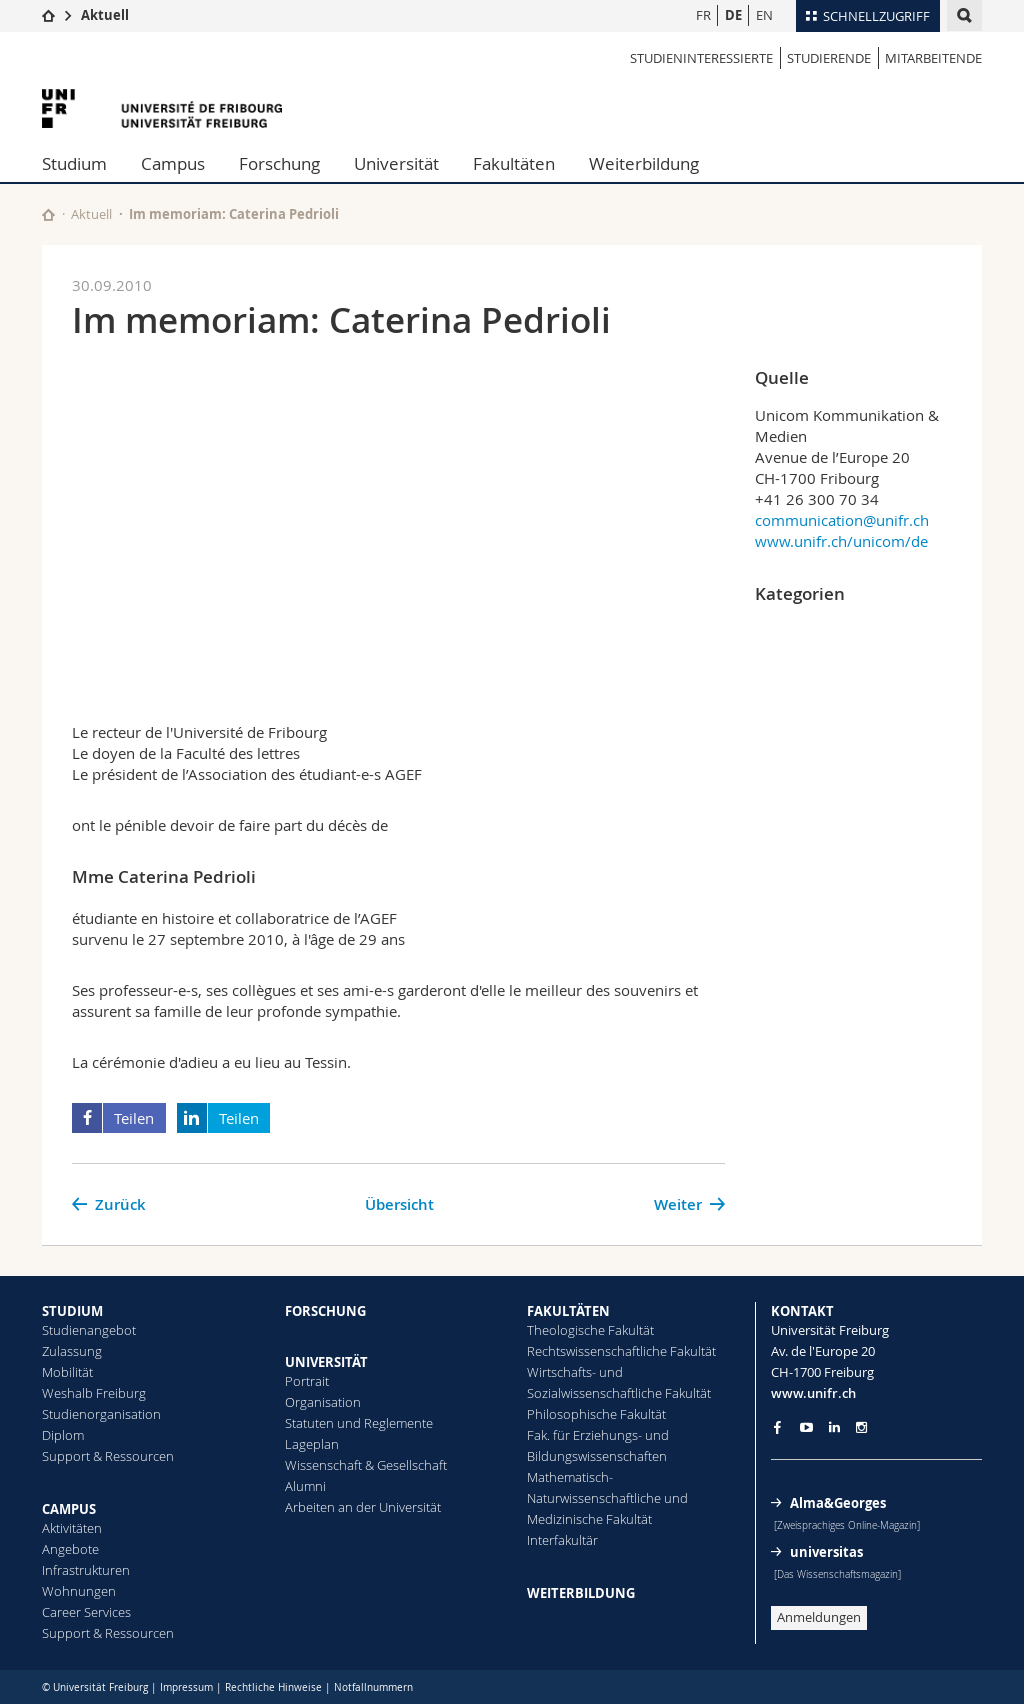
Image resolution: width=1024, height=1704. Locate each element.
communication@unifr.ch (842, 520)
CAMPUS (69, 1509)
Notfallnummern (373, 1687)
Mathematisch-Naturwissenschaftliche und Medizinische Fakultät (607, 1498)
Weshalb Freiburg (94, 1393)
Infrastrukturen (86, 1570)
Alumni (305, 1486)
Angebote (70, 1549)
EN (764, 15)
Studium (74, 163)
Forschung (279, 163)
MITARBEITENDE (933, 58)
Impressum (186, 1687)
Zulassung (72, 1351)
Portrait (307, 1381)
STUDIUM (72, 1311)
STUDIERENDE (829, 58)
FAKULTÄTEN (568, 1311)
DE (733, 15)
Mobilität (67, 1372)
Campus (173, 163)
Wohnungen (79, 1591)
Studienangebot (89, 1330)
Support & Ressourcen (108, 1456)
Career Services (86, 1612)
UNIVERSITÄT (326, 1362)
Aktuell (105, 15)
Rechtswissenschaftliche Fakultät (621, 1351)
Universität (396, 163)
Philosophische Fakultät (596, 1414)
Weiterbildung (644, 163)
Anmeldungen (819, 1617)
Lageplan (312, 1444)
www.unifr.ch (813, 1393)
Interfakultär (562, 1540)
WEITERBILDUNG (581, 1593)
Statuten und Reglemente (359, 1423)
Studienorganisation (101, 1414)
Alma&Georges (838, 1503)
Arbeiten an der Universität (363, 1507)
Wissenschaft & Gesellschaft (366, 1465)
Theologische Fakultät (590, 1330)
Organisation (323, 1402)
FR (703, 15)
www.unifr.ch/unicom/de (841, 541)
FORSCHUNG (325, 1311)
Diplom (63, 1435)
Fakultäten (514, 163)
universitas (826, 1552)
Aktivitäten (72, 1528)
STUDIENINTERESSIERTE (701, 58)
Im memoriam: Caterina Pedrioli (234, 214)
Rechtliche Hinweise (273, 1687)
